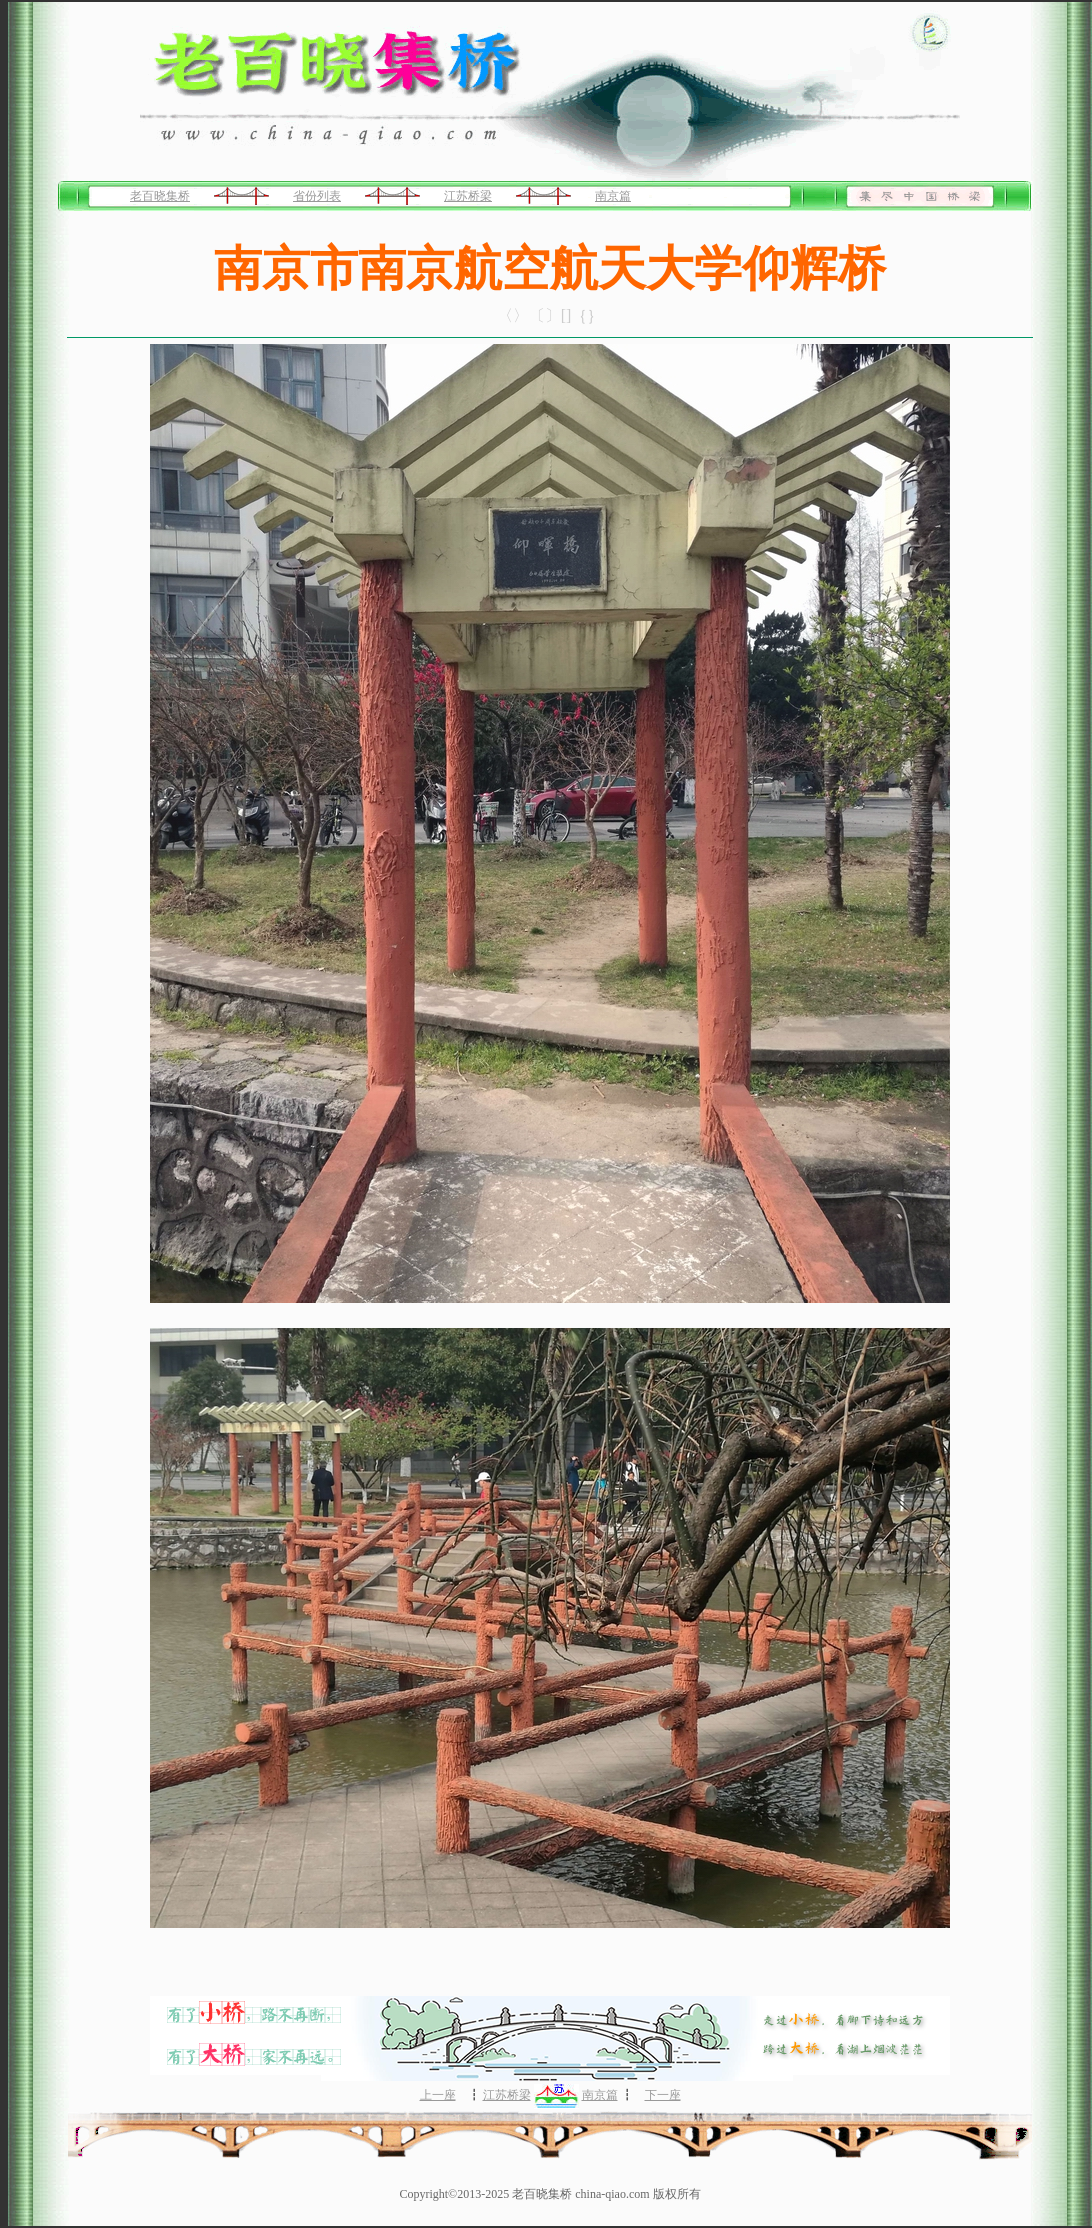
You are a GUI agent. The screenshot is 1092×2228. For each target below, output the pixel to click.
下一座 (663, 2095)
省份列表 (317, 196)
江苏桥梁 (468, 196)
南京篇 (613, 196)
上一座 (438, 2095)
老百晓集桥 (160, 196)
